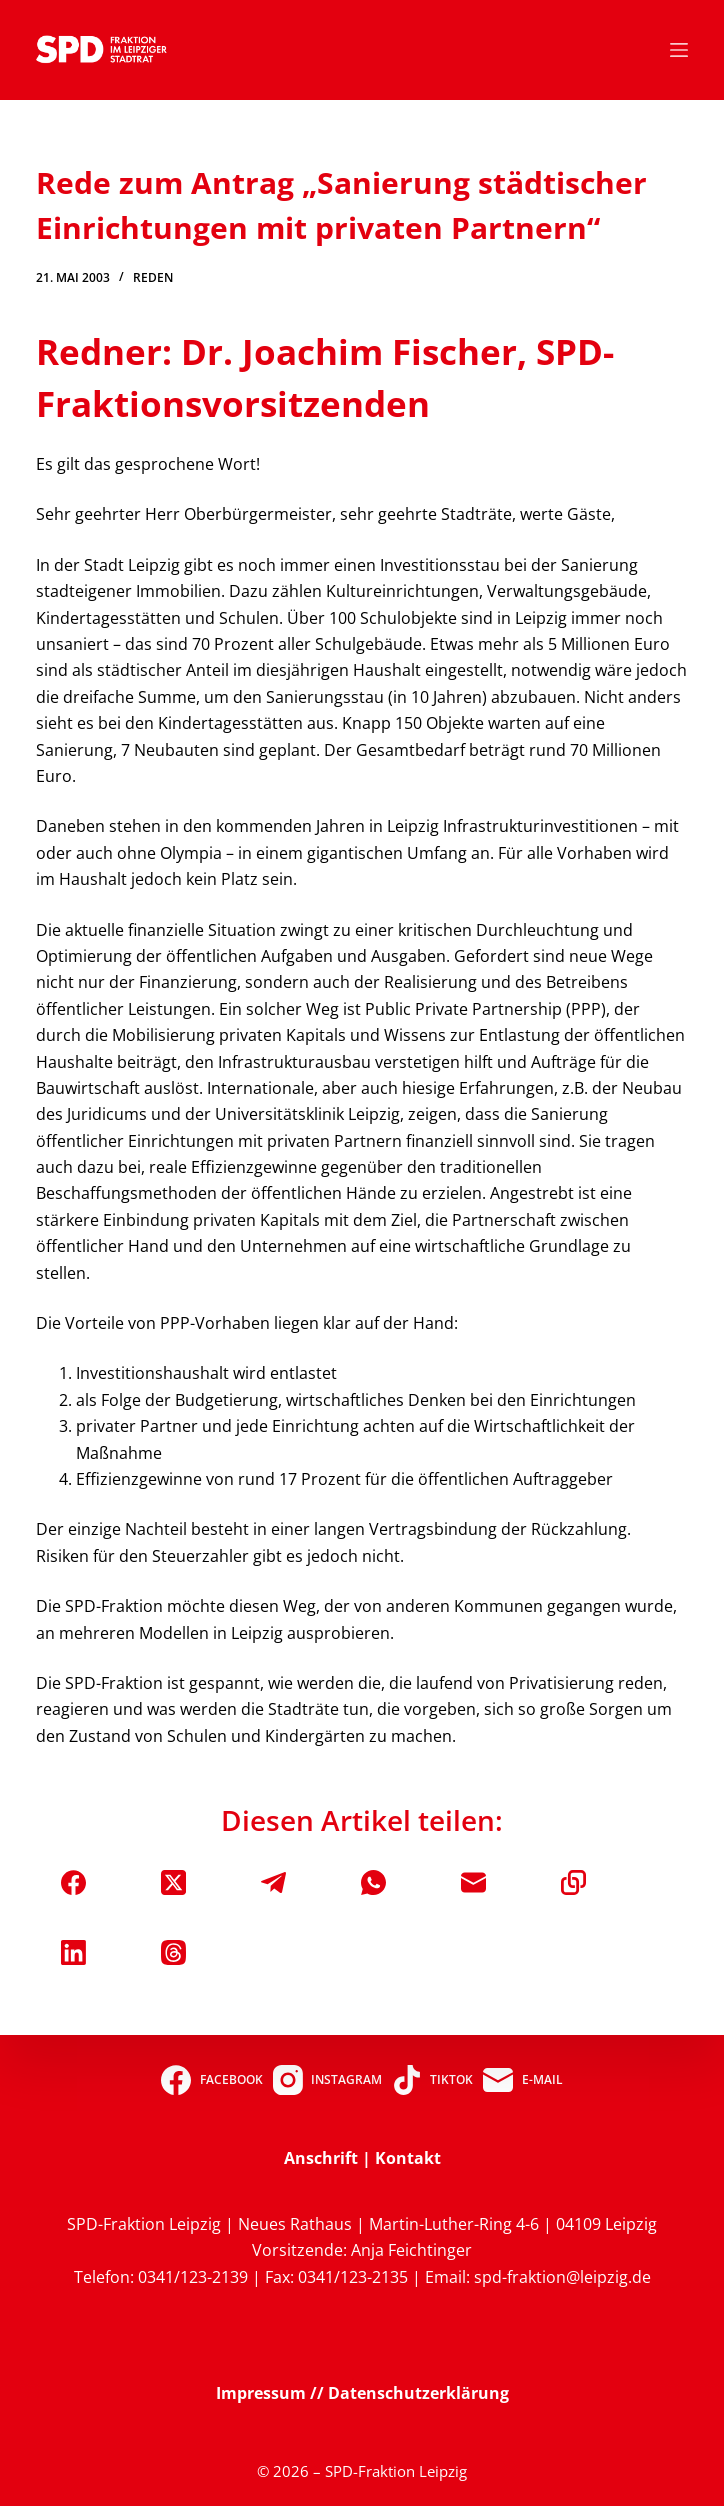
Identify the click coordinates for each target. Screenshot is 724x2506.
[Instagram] (327, 2080)
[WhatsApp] (373, 1882)
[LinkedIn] (73, 1952)
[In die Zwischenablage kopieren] (573, 1882)
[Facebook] (73, 1882)
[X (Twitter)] (173, 1882)
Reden (153, 277)
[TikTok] (432, 2080)
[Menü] (679, 50)
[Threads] (173, 1952)
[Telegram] (273, 1882)
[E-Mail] (473, 1882)
